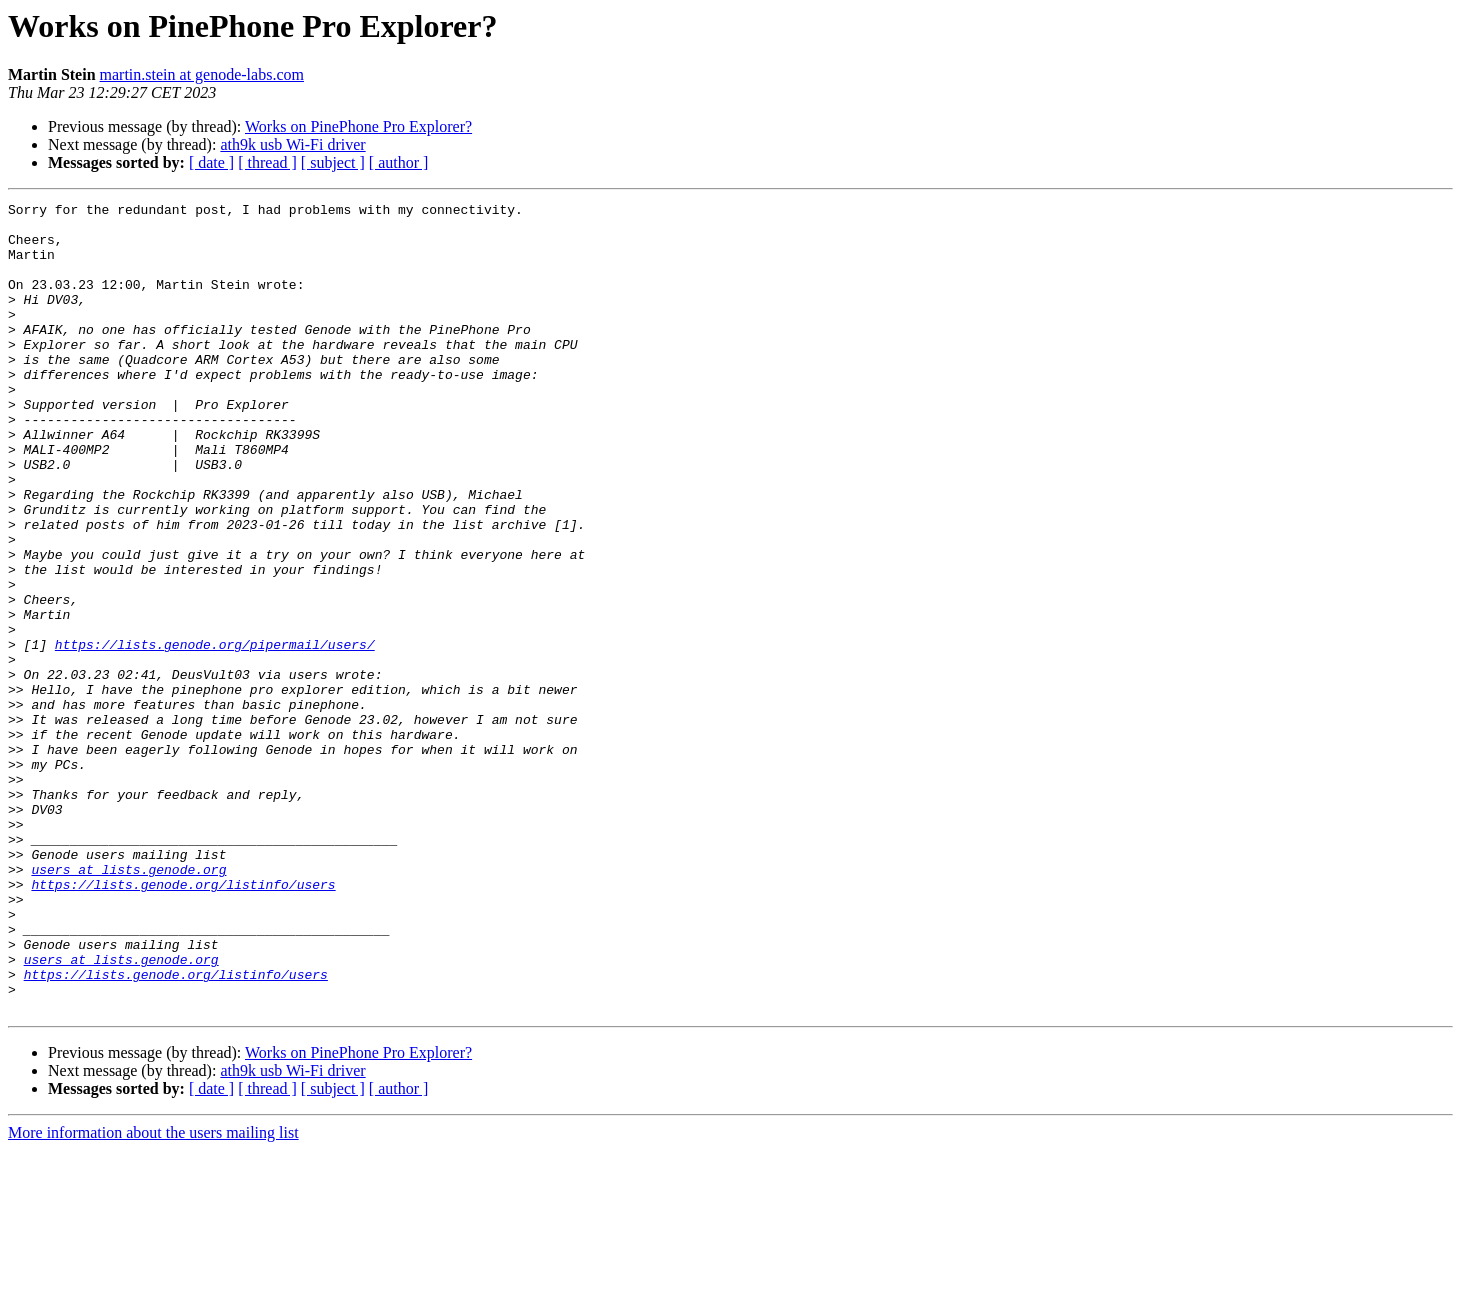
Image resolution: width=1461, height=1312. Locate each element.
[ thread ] (267, 162)
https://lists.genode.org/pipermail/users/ (215, 734)
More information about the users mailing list (153, 1294)
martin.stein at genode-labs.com (202, 74)
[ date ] (211, 162)
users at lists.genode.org (128, 1004)
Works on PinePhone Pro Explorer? (358, 126)
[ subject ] (333, 162)
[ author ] (399, 162)
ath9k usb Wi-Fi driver (292, 144)
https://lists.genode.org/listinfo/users (183, 1022)
